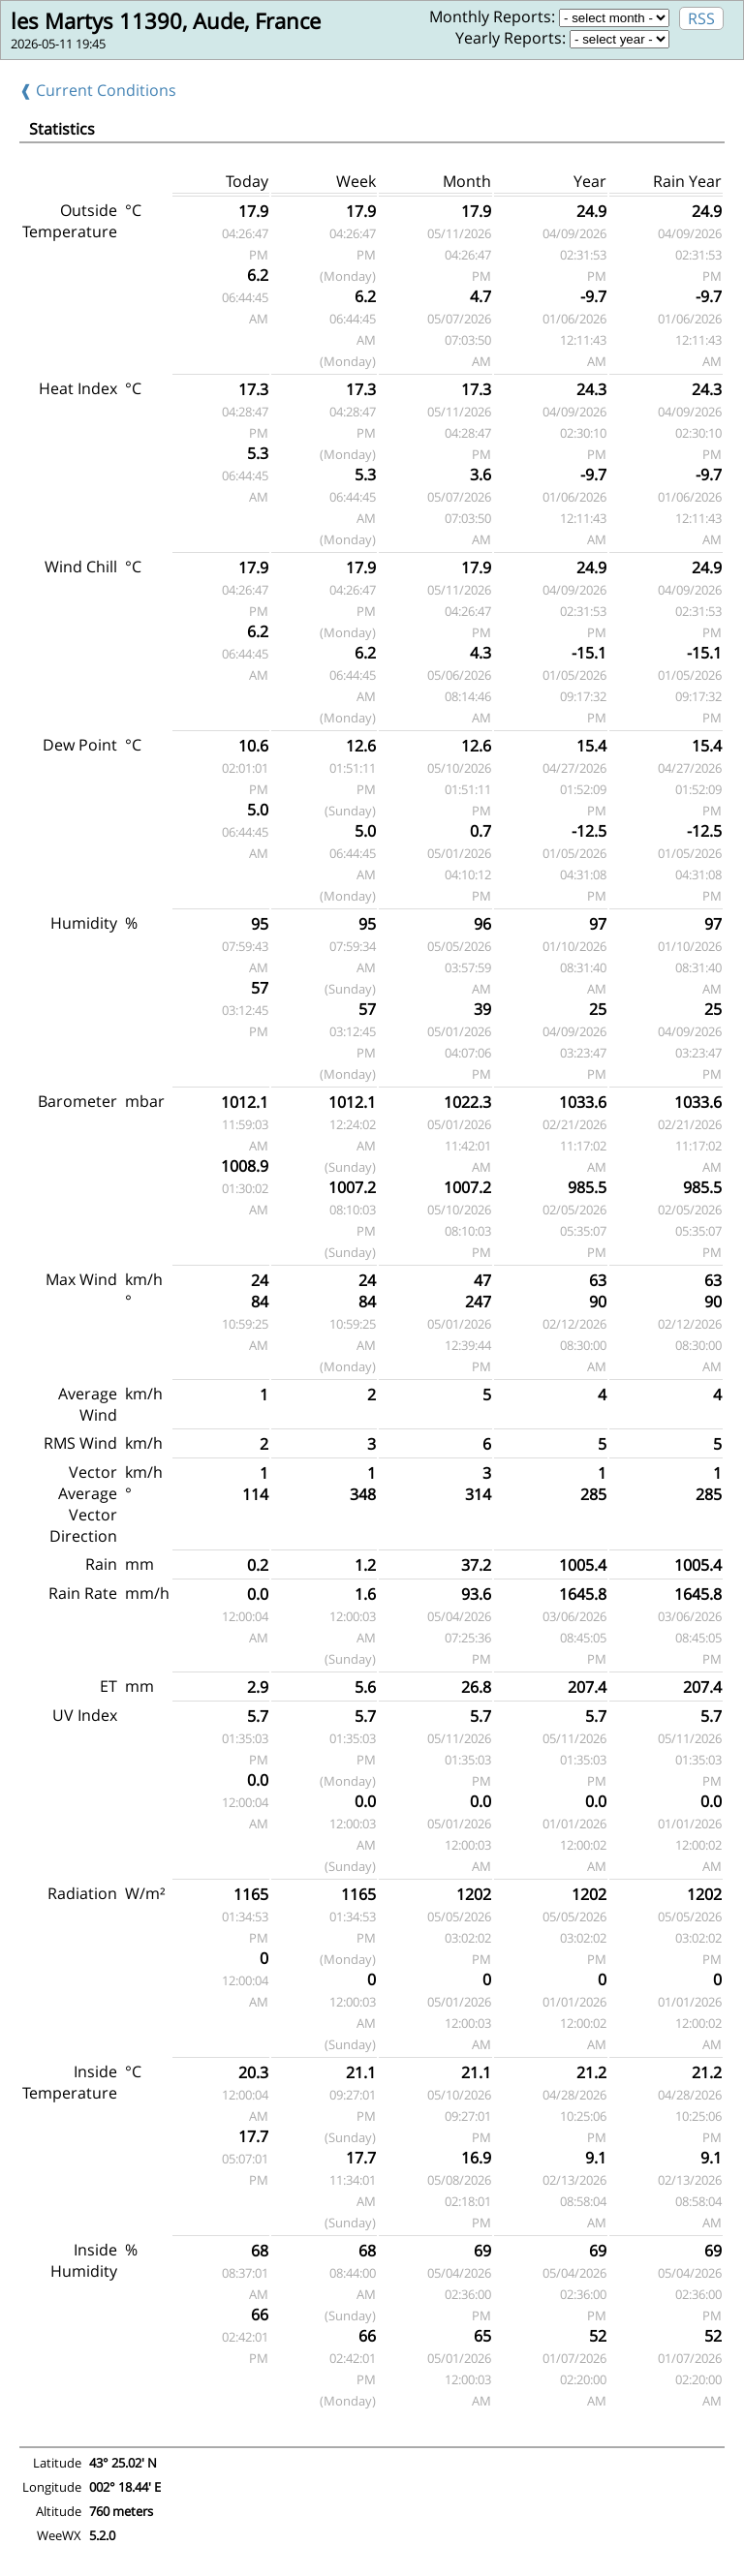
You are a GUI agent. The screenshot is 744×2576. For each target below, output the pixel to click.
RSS (701, 18)
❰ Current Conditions (97, 90)
